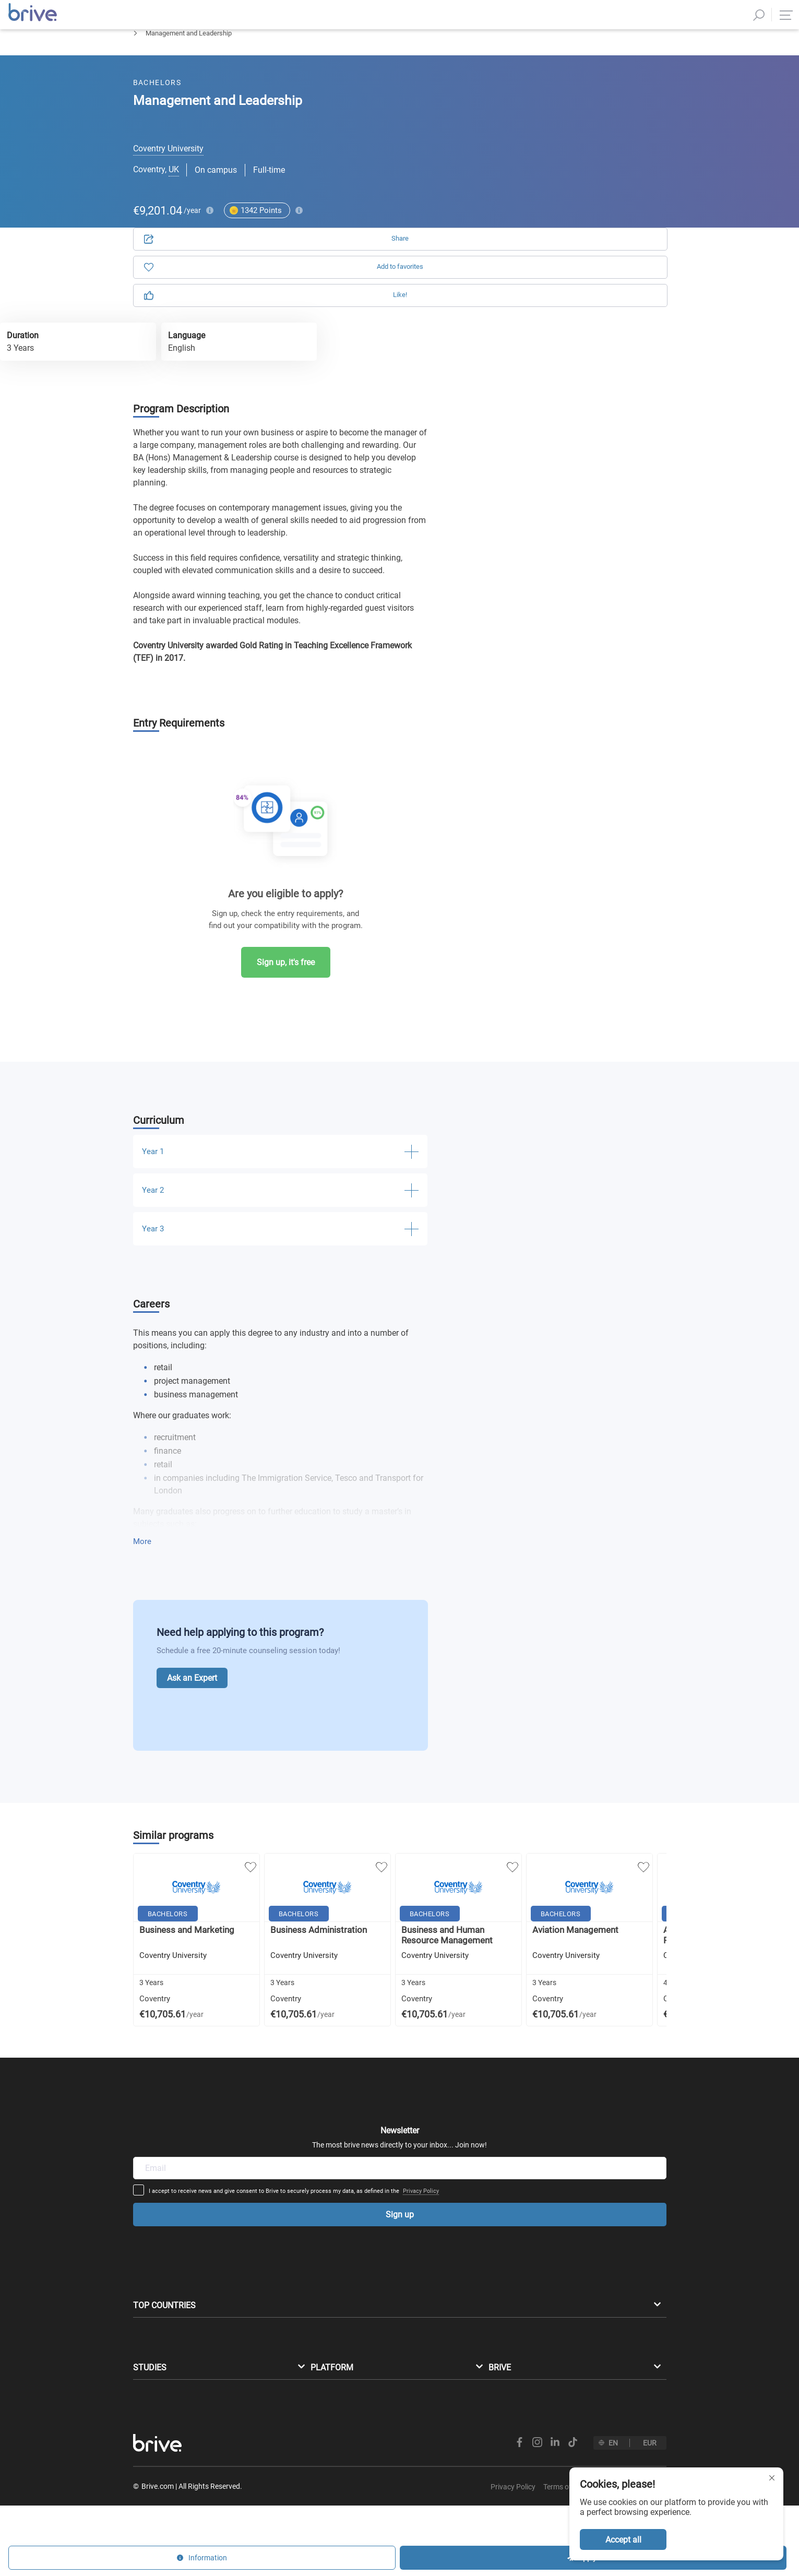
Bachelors (148, 60)
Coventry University (168, 166)
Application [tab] (513, 120)
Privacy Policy (502, 2084)
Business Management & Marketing (236, 60)
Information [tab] (605, 120)
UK (174, 187)
